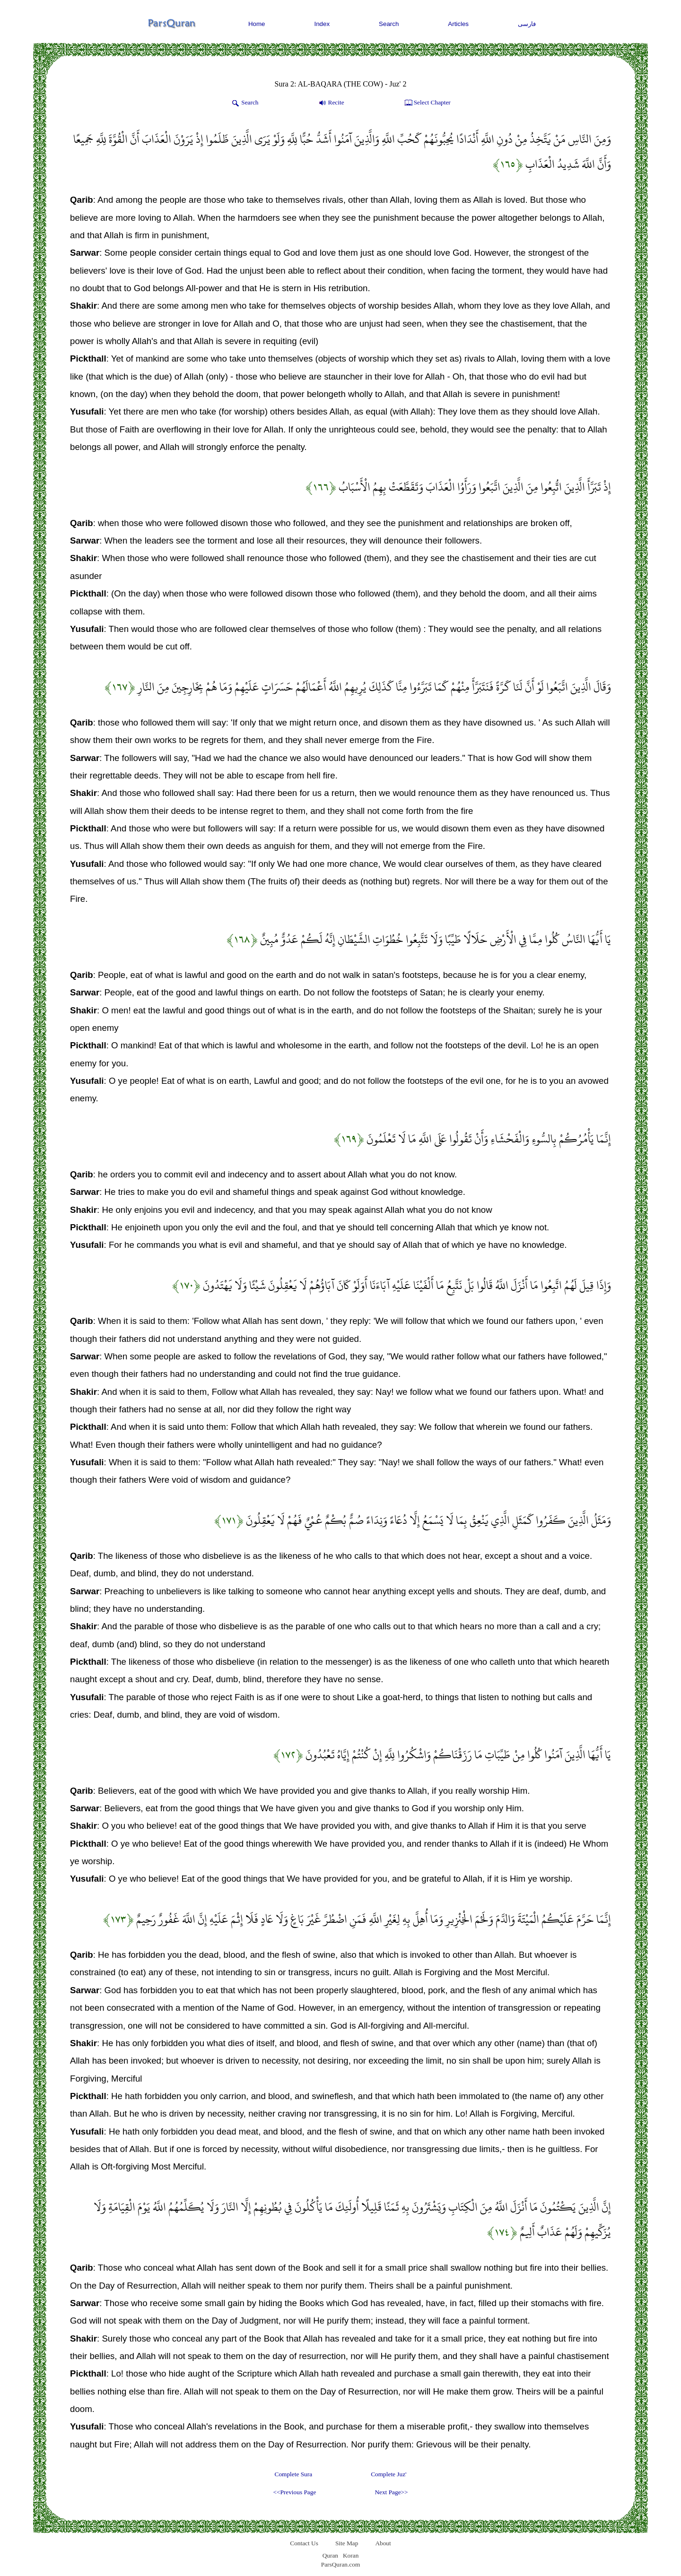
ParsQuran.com (340, 2564)
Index (322, 23)
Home (256, 23)
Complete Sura (294, 2474)
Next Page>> (391, 2492)
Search (389, 23)
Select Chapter (427, 103)
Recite (330, 103)
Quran (330, 2555)
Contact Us (304, 2543)
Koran (350, 2555)
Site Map (346, 2543)
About (383, 2543)
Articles (458, 23)
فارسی (527, 23)
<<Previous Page (294, 2492)
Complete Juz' (388, 2474)
